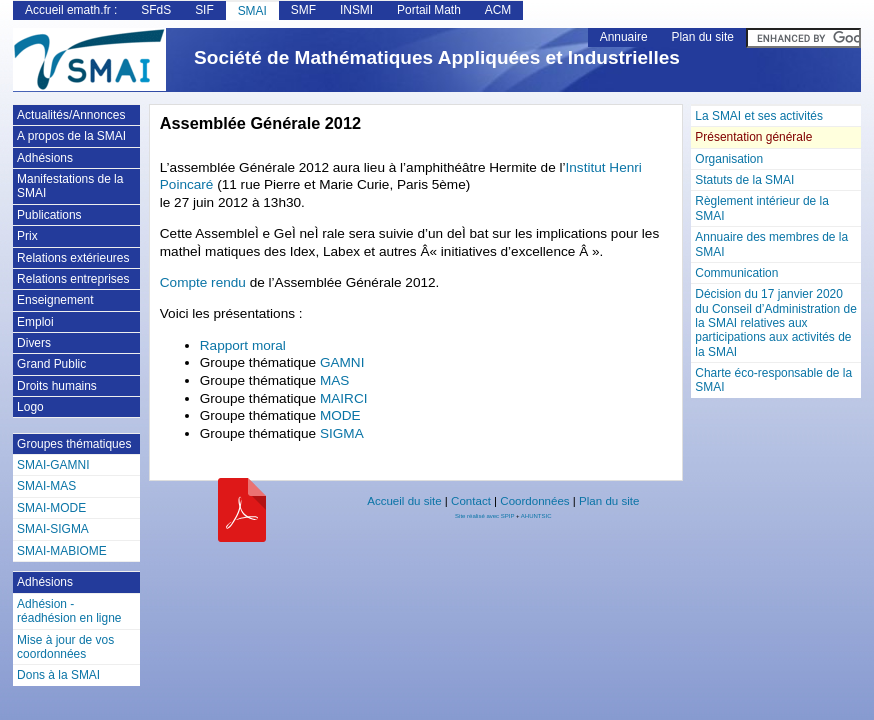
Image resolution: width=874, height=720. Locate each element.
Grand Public (51, 364)
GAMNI (342, 362)
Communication (736, 273)
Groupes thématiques (74, 444)
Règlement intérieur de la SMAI (762, 208)
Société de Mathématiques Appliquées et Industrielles (437, 57)
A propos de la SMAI (71, 136)
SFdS (156, 10)
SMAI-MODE (51, 508)
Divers (34, 343)
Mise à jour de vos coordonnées (65, 647)
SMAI (252, 11)
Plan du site (702, 37)
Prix (27, 236)
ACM (498, 10)
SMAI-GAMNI (53, 465)
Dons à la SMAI (58, 675)
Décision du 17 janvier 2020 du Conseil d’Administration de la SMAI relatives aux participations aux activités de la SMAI (775, 322)
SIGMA (342, 433)
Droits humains (57, 386)
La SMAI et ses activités (759, 116)
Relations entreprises (73, 279)
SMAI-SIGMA (53, 529)
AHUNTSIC (536, 516)
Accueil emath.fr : (71, 10)
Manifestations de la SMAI (70, 186)
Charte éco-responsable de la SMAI (773, 380)
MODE (340, 415)
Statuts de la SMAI (744, 180)
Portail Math (429, 10)
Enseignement (55, 300)
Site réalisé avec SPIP (485, 516)
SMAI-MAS (46, 486)
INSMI (356, 10)
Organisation (729, 159)
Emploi (35, 322)
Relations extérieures (73, 258)
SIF (204, 10)
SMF (303, 10)
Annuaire (624, 37)
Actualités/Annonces (71, 115)
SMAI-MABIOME (62, 551)
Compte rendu (205, 282)
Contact (471, 501)
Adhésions (45, 158)
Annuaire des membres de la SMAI (771, 244)
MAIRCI (344, 398)
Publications (49, 215)
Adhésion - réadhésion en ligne (69, 611)
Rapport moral (243, 345)
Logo (30, 407)
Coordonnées (534, 501)
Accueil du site (404, 501)
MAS (334, 380)
